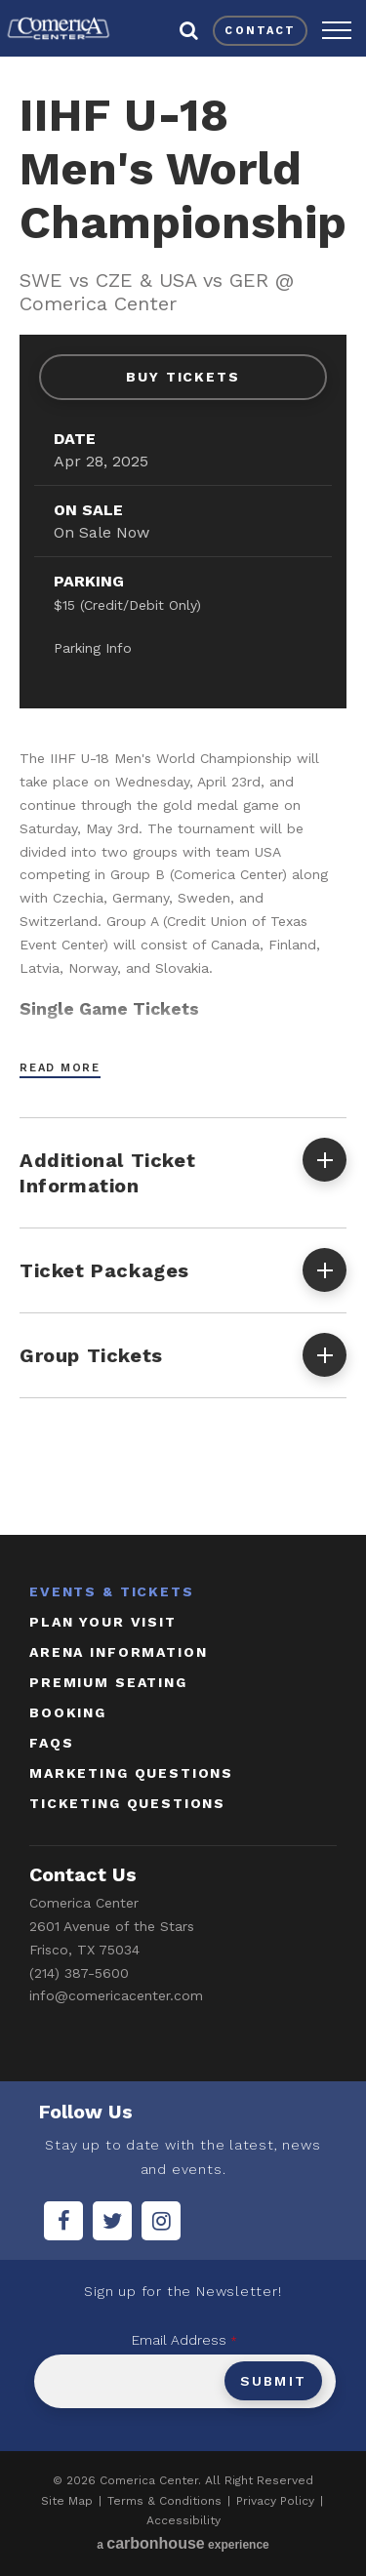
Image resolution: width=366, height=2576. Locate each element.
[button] (336, 30)
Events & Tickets (111, 1591)
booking (67, 1712)
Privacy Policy (275, 2501)
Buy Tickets (183, 376)
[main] (183, 792)
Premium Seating (108, 1682)
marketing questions (131, 1773)
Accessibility (183, 2520)
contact (260, 30)
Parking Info (93, 648)
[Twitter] (112, 2220)
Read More (60, 1068)
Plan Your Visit (103, 1622)
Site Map (67, 2501)
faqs (51, 1743)
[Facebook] (63, 2220)
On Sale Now (101, 532)
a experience (183, 2543)
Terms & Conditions (164, 2501)
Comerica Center (58, 28)
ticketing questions (127, 1803)
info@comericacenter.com (116, 1995)
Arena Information (118, 1652)
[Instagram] (161, 2220)
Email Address (184, 2340)
